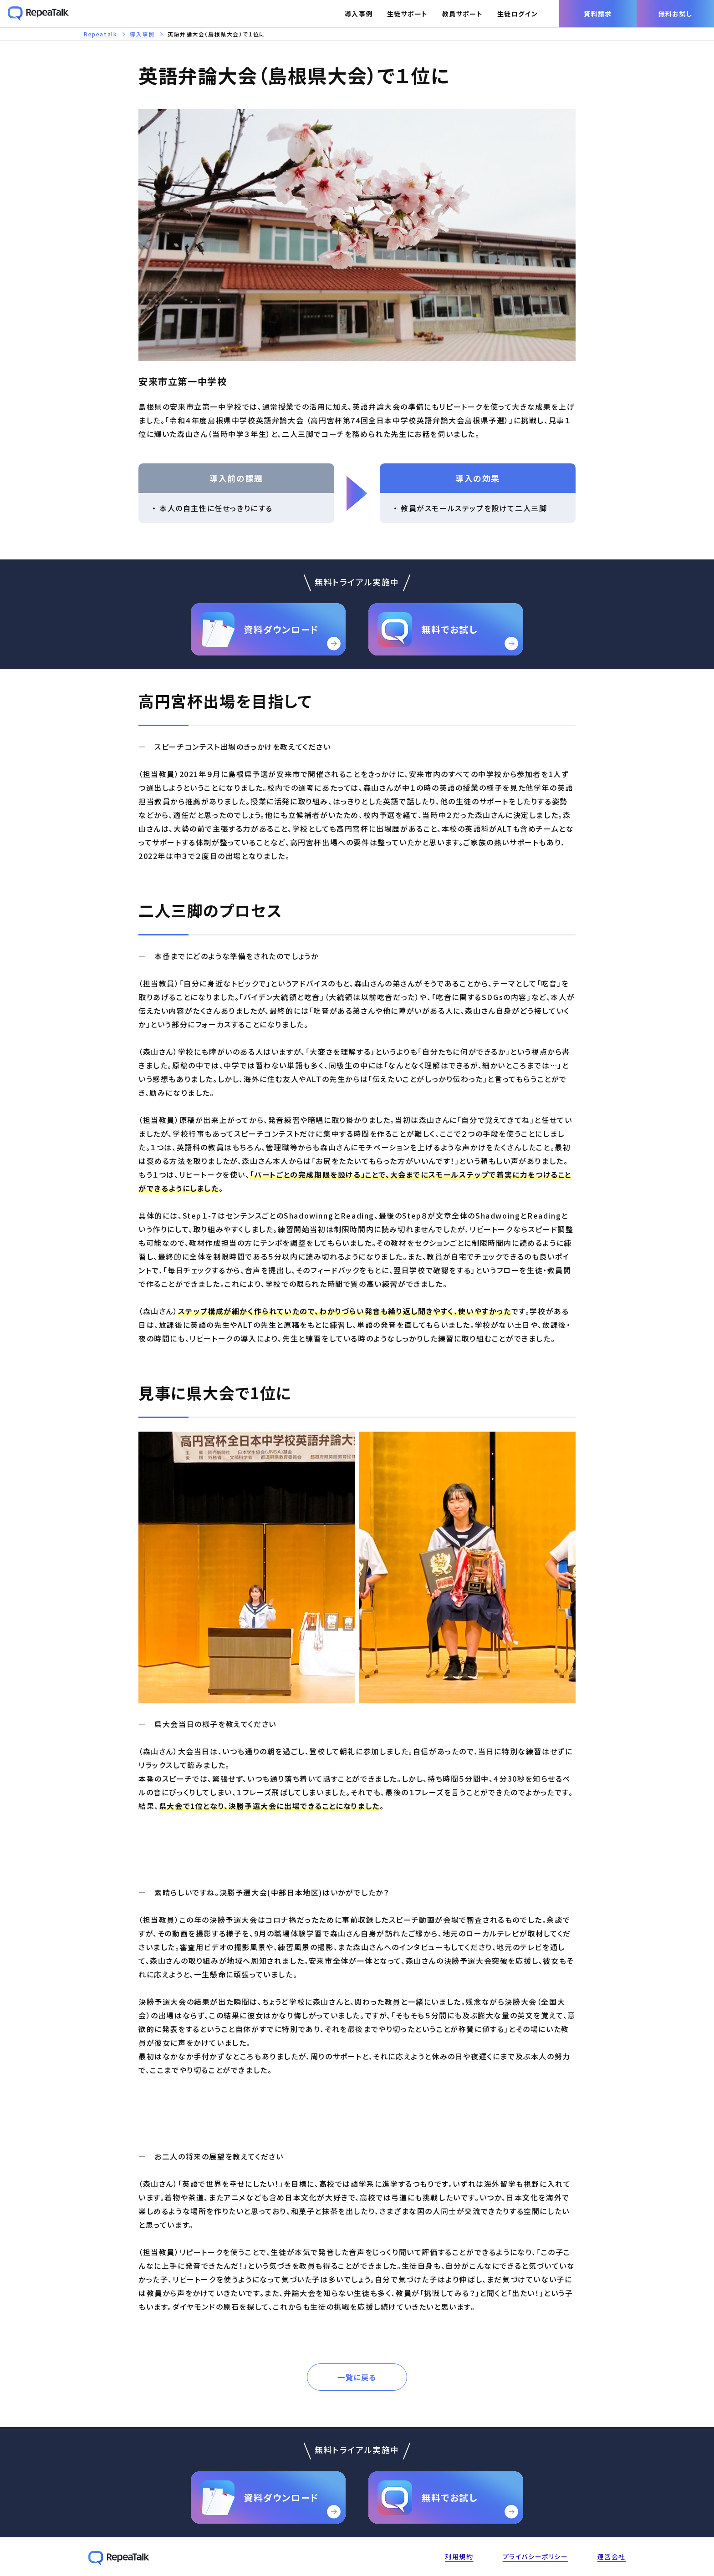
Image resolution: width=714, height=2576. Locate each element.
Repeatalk (100, 34)
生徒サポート (407, 13)
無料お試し (675, 13)
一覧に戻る (357, 2377)
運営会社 (611, 2556)
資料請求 (598, 13)
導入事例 (359, 13)
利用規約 (459, 2556)
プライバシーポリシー (535, 2556)
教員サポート (462, 13)
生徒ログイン (517, 13)
